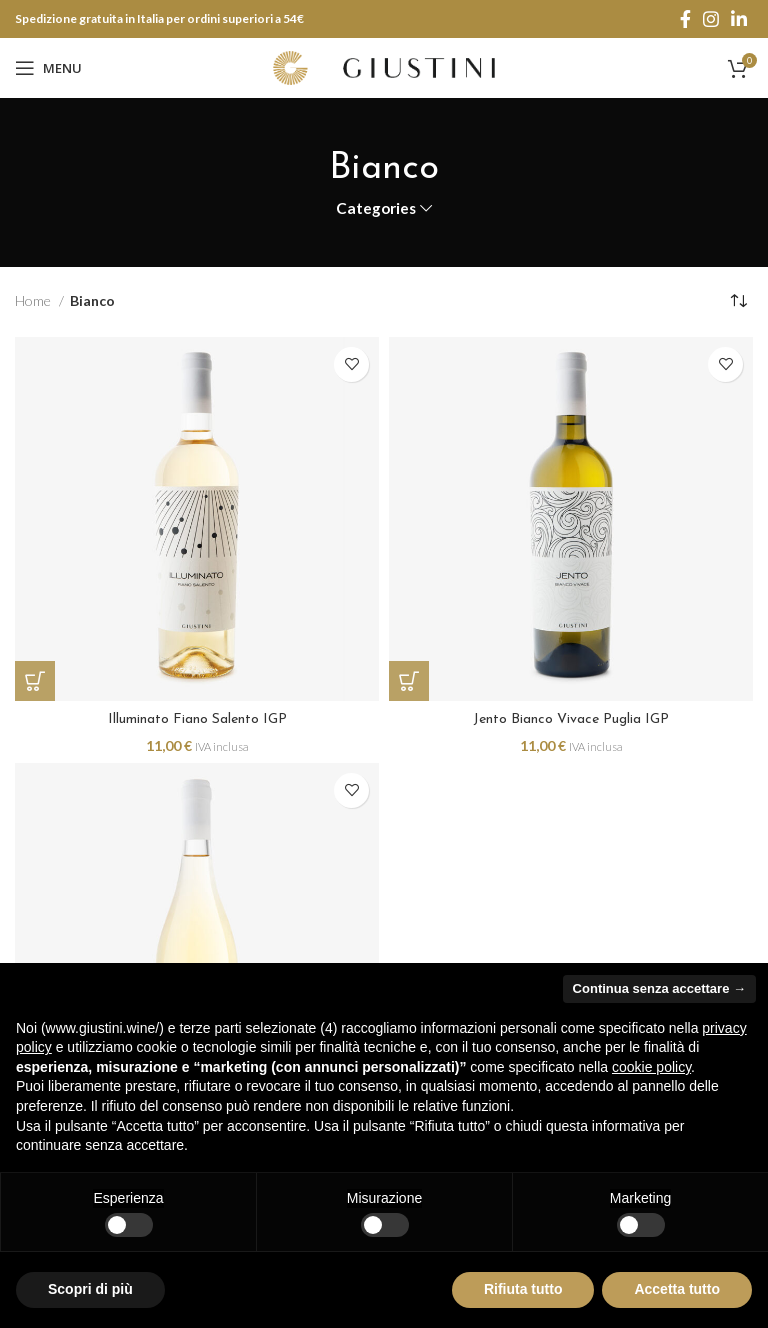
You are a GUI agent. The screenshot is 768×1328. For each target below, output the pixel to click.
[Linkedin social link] (739, 19)
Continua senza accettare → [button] (659, 988)
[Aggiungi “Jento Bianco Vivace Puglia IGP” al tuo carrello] (409, 681)
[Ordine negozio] (738, 302)
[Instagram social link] (711, 19)
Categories (376, 208)
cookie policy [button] (651, 1067)
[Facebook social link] (685, 19)
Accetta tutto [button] (677, 1289)
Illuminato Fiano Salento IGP (197, 719)
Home (34, 300)
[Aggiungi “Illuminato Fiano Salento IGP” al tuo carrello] (35, 681)
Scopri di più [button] (90, 1289)
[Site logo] (384, 65)
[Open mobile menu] (48, 68)
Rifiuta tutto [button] (523, 1289)
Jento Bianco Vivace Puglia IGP (571, 719)
